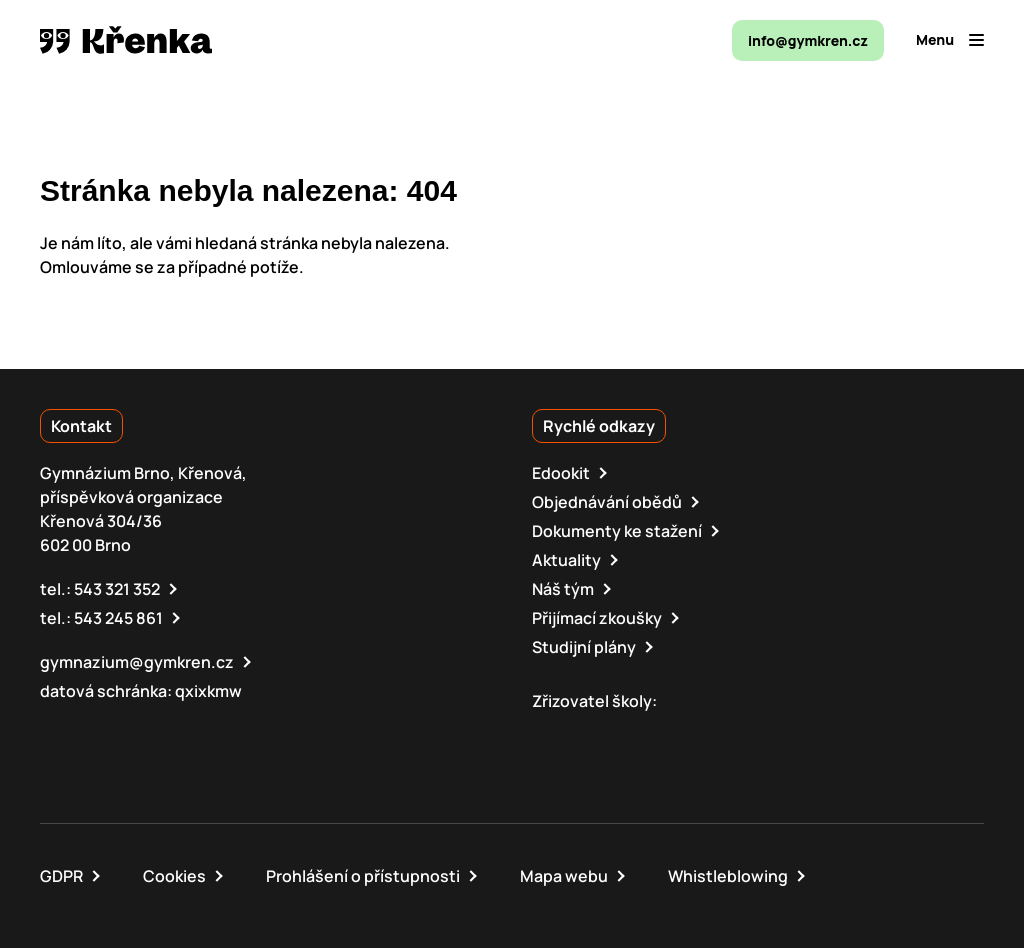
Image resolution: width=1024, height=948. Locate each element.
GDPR (61, 876)
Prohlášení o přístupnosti (363, 876)
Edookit (561, 473)
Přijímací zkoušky (597, 618)
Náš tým (563, 589)
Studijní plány (584, 647)
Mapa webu (564, 876)
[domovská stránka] (126, 40)
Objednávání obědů (607, 502)
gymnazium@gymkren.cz (137, 662)
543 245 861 (118, 618)
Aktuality (566, 560)
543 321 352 (117, 589)
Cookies (174, 876)
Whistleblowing (728, 876)
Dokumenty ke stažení (617, 531)
